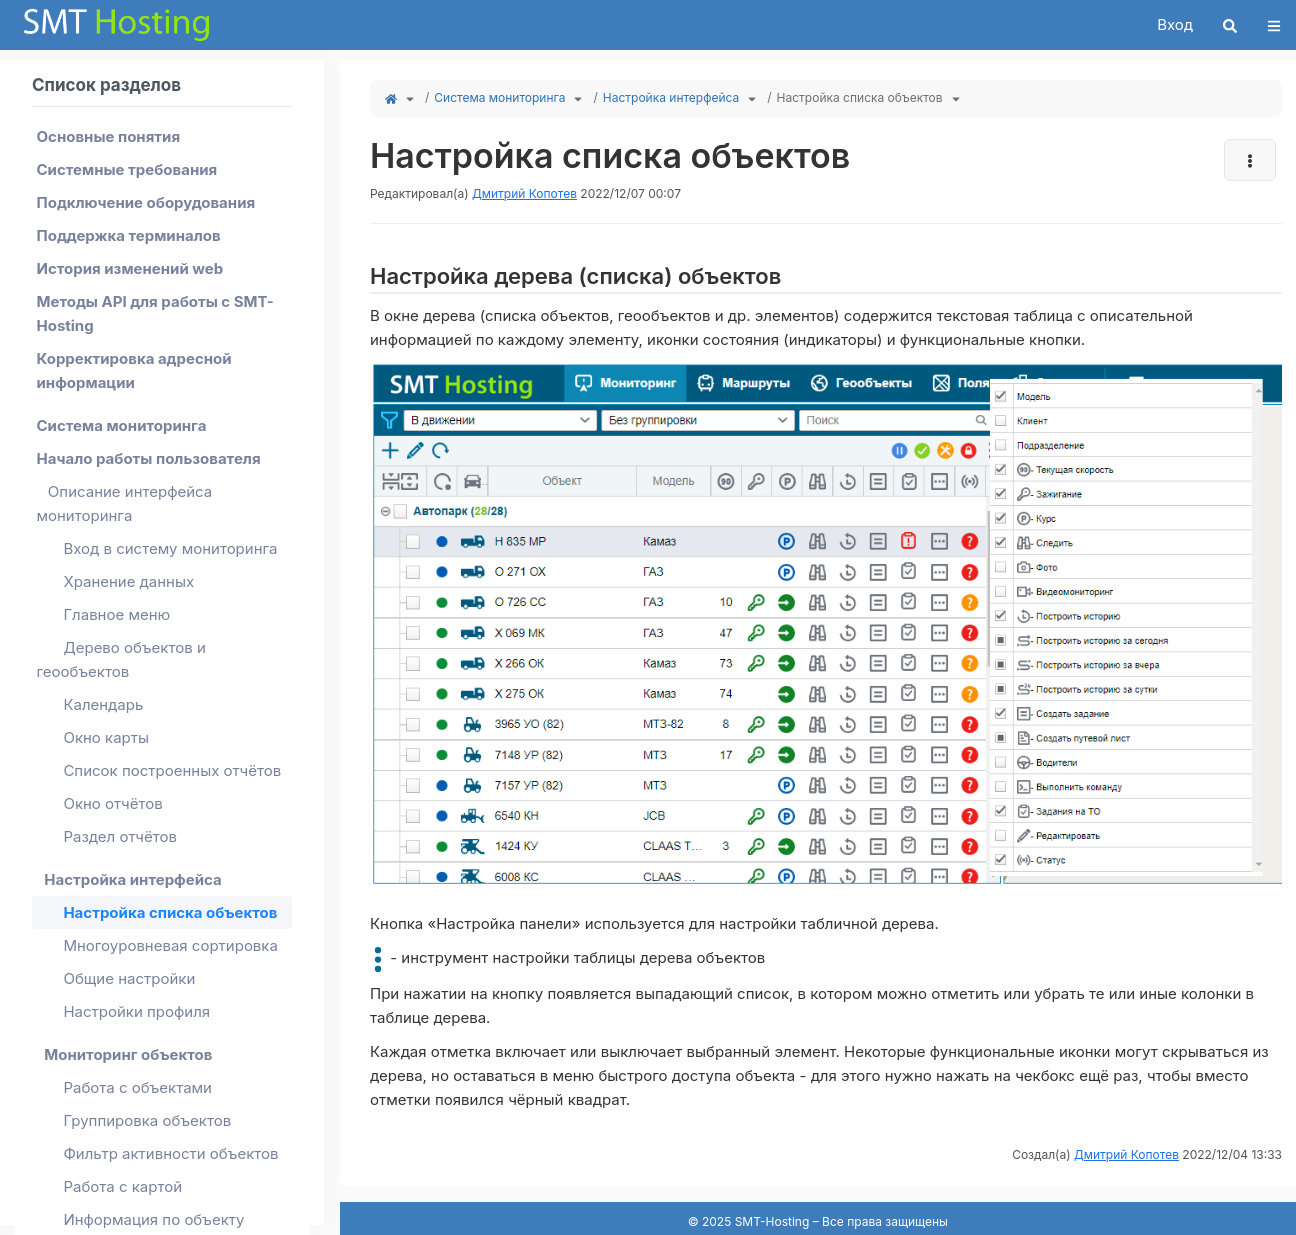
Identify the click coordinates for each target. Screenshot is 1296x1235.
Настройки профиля (136, 1011)
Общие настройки (129, 978)
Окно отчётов (112, 803)
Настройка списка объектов (860, 97)
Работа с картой (122, 1186)
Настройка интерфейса (671, 97)
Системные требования (127, 169)
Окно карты (106, 737)
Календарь (103, 704)
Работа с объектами (137, 1087)
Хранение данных (128, 581)
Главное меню (116, 614)
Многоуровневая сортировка (170, 945)
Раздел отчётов (120, 836)
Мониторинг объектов (128, 1054)
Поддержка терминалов (129, 235)
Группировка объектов (147, 1120)
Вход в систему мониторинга (170, 548)
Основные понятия (109, 136)
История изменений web (130, 268)
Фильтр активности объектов (170, 1153)
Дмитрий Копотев (524, 193)
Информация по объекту (153, 1219)
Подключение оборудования (146, 202)
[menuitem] (162, 136)
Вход (1175, 24)
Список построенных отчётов (172, 770)
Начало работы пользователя (149, 458)
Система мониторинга (499, 97)
